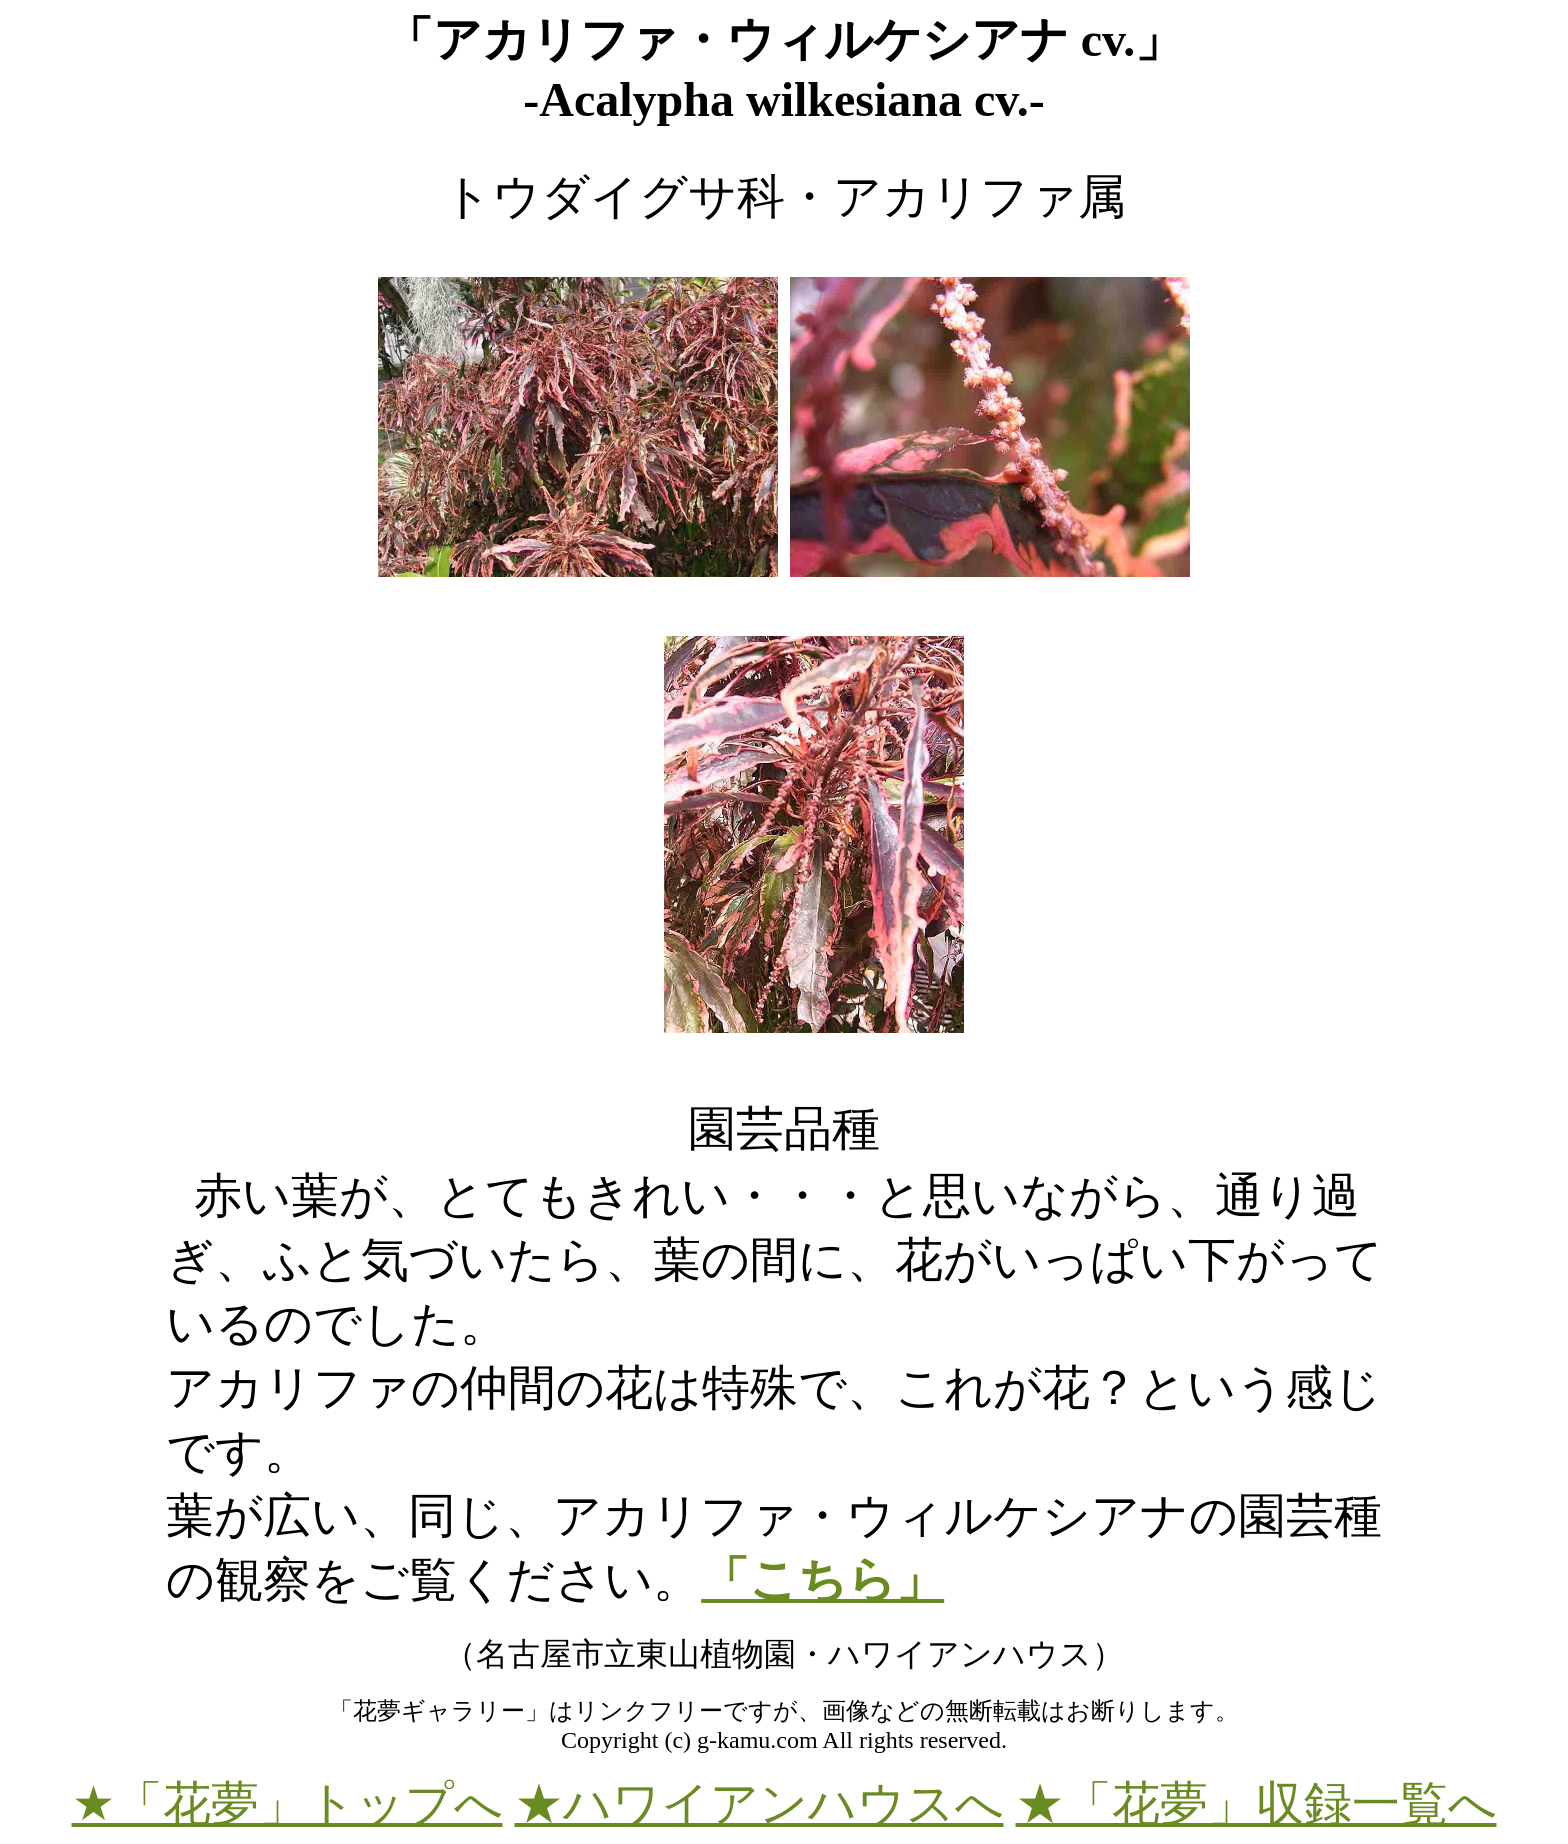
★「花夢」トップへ (287, 1803)
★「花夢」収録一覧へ (1256, 1803)
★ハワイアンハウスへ (759, 1803)
